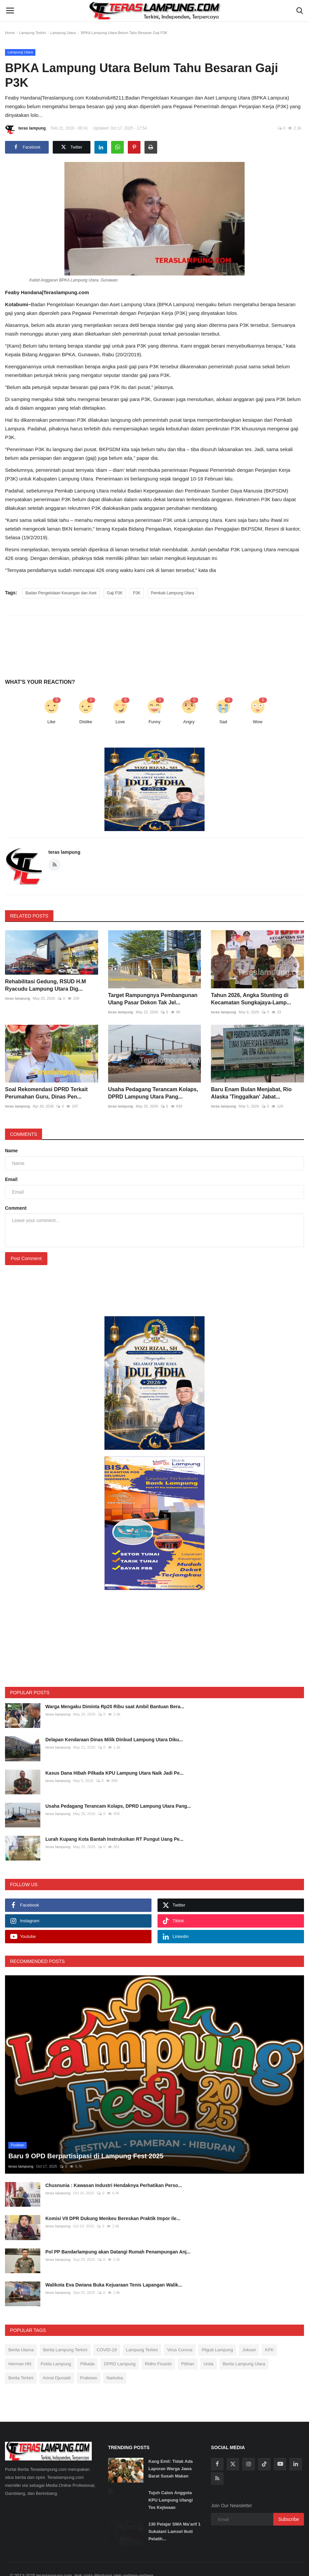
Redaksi (79, 2568)
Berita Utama (21, 2329)
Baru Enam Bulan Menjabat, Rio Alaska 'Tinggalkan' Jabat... (251, 1093)
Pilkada (87, 2343)
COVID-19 (107, 2329)
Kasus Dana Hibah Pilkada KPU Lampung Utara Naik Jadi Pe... (114, 1773)
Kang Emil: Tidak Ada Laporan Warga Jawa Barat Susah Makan (170, 2448)
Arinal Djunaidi (57, 2357)
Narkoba (114, 2357)
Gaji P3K (114, 593)
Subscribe (288, 2499)
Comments (23, 1134)
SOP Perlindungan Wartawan (122, 2568)
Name (11, 1150)
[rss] (217, 2458)
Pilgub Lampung (217, 2329)
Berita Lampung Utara (244, 2343)
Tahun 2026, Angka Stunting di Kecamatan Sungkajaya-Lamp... (251, 998)
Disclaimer (216, 2568)
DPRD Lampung (119, 2343)
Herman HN (19, 2343)
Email (11, 1179)
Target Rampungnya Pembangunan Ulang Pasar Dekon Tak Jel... (153, 998)
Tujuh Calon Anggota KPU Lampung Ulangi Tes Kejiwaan (170, 2480)
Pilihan (187, 2343)
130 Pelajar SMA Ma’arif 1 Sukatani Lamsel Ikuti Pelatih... (174, 2511)
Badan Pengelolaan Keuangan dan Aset (60, 593)
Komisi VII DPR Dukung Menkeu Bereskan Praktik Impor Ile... (113, 2198)
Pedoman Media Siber (178, 2568)
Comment (16, 1208)
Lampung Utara (63, 33)
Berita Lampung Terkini (65, 2329)
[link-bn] (154, 789)
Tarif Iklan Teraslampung (255, 2568)
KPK (269, 2329)
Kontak (292, 2568)
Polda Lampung (56, 2343)
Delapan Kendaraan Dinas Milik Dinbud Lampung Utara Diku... (114, 1739)
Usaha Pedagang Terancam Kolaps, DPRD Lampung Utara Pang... (153, 1093)
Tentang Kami (52, 2568)
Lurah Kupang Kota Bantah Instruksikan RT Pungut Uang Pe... (114, 1839)
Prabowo (88, 2357)
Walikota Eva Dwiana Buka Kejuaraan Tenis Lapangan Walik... (113, 2264)
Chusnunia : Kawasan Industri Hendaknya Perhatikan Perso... (113, 2165)
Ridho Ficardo (158, 2343)
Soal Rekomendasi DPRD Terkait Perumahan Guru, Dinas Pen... (46, 1093)
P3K (136, 593)
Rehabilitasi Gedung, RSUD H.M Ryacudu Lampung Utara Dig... (45, 985)
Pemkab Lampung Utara (172, 593)
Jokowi (249, 2329)
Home (10, 33)
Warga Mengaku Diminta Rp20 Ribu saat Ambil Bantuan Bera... (114, 1706)
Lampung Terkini (32, 33)
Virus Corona (180, 2329)
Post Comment (26, 1258)
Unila (209, 2343)
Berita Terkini (20, 2357)
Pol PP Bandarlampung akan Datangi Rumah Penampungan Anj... (118, 2231)
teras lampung (25, 129)
